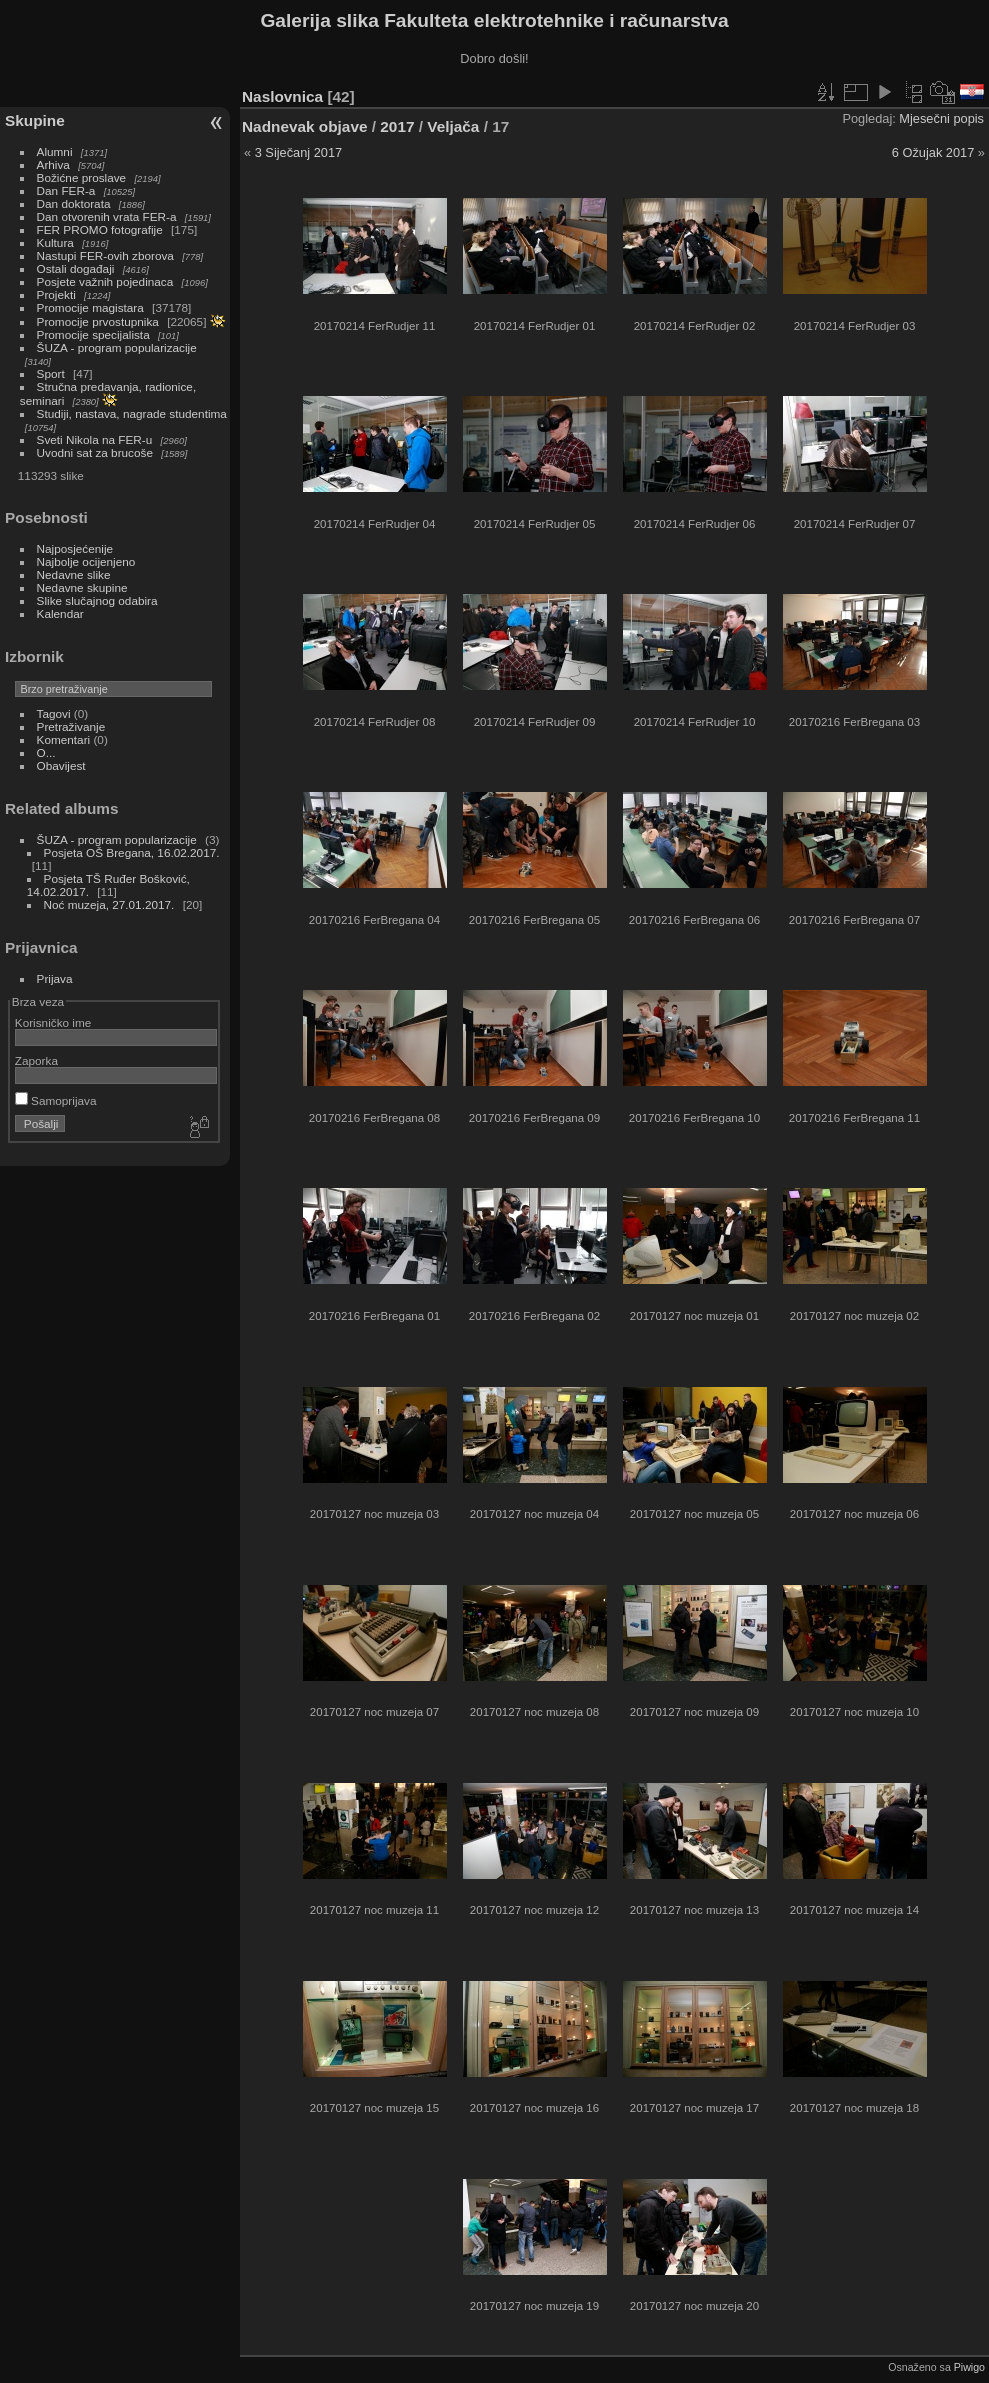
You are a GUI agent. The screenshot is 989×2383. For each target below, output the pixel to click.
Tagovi (54, 713)
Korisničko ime (53, 1022)
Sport (51, 373)
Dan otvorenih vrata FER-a (107, 216)
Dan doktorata (74, 203)
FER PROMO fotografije (100, 229)
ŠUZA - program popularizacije (117, 347)
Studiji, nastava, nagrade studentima (132, 413)
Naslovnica (282, 96)
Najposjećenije (75, 548)
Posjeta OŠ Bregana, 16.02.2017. (132, 852)
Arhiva (53, 164)
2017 (397, 126)
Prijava (55, 978)
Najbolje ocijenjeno (86, 561)
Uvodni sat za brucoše (95, 452)
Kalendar (60, 613)
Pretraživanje (71, 726)
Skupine (35, 120)
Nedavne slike (74, 574)
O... (46, 752)
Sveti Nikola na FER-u (95, 439)
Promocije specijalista (93, 334)
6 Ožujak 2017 (933, 152)
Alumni (55, 151)
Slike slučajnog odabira (97, 600)
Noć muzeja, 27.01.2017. (109, 904)
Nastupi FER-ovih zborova (105, 255)
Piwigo (969, 2367)
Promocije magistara (90, 307)
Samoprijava (56, 1100)
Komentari (64, 739)
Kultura (55, 242)
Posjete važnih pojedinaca (105, 281)
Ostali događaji (76, 268)
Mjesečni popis (941, 118)
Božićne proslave (82, 177)
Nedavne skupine (82, 587)
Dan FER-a (66, 190)
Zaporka (36, 1060)
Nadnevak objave (305, 126)
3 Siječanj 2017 (299, 152)
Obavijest (61, 765)
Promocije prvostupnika (98, 321)
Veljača (453, 126)
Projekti (56, 294)
